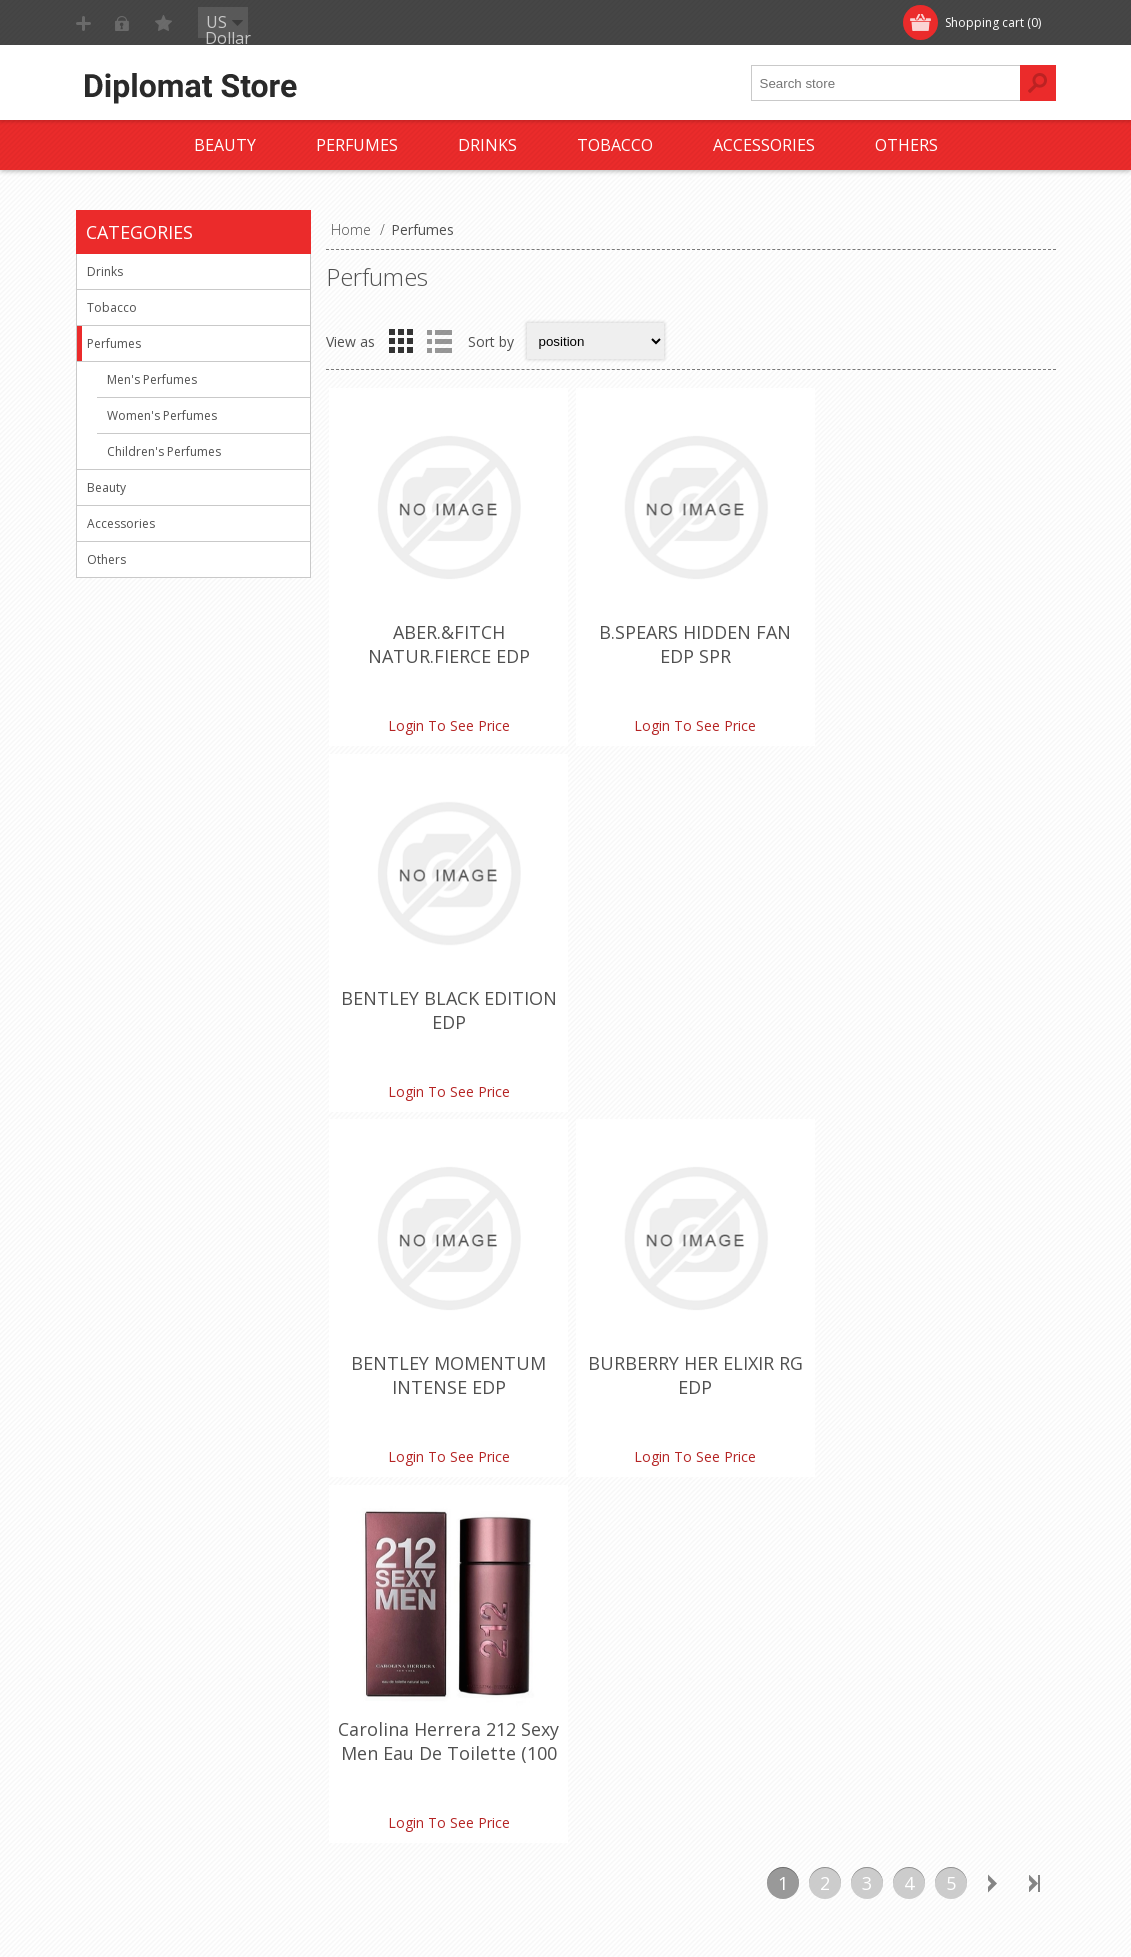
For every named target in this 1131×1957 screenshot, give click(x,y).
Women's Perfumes (162, 415)
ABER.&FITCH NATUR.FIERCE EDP (447, 642)
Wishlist (608, 1717)
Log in (205, 22)
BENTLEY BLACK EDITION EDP (934, 642)
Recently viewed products (911, 1651)
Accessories (121, 523)
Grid (401, 341)
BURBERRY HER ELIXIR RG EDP (690, 1004)
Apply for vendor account (665, 1750)
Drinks (105, 271)
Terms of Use (138, 1684)
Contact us (374, 1618)
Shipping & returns (153, 1651)
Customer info (630, 1618)
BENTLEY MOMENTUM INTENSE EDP (447, 1004)
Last (1035, 1146)
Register (123, 22)
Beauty (106, 487)
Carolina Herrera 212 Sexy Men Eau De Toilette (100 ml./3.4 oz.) (933, 1016)
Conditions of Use (152, 1717)
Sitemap (365, 1684)
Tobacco (112, 307)
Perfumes (114, 343)
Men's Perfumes (152, 379)
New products (874, 1618)
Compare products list (900, 1684)
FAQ (353, 1651)
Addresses (617, 1651)
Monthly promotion (157, 1618)
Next (993, 1146)
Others (106, 559)
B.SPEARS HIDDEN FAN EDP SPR (690, 642)
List (440, 341)
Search (851, 1717)
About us (123, 1750)
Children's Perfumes (164, 451)
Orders (606, 1684)
